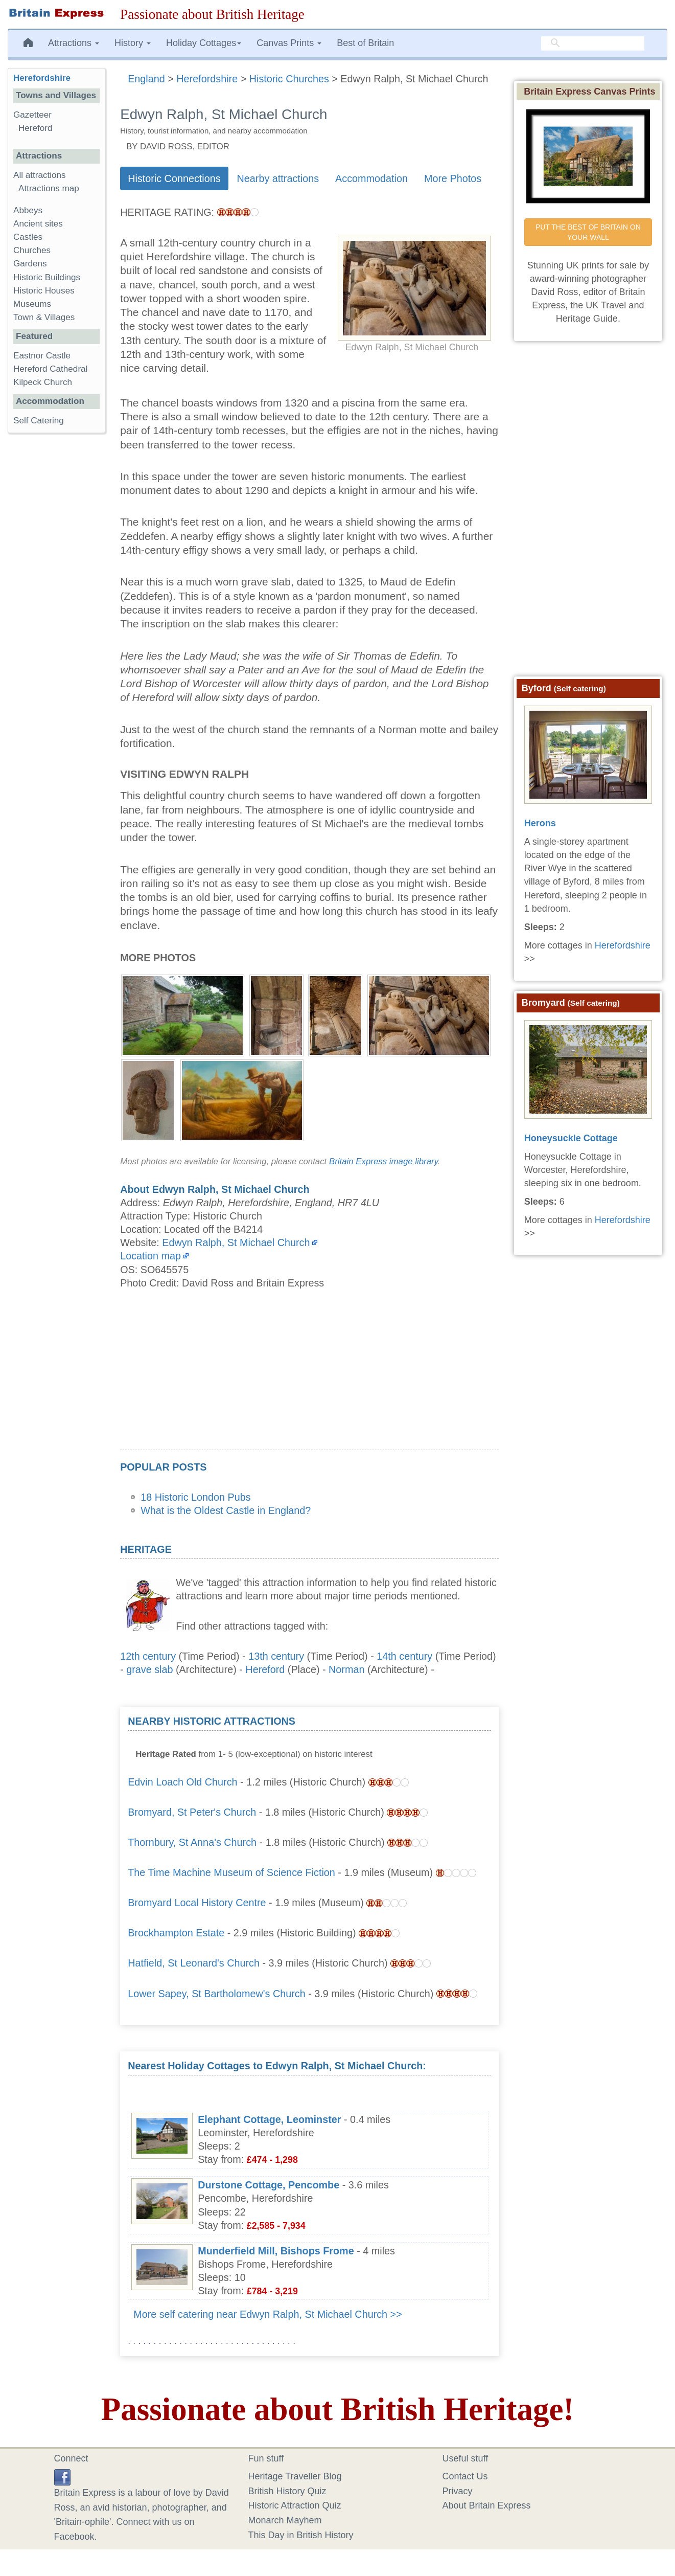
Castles (27, 237)
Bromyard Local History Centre (197, 1902)
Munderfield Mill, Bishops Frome (276, 2250)
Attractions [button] (73, 43)
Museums (32, 304)
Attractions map (48, 188)
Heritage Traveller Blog (295, 2476)
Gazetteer (32, 115)
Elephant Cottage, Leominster (269, 2119)
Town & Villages (44, 317)
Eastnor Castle (42, 355)
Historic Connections (174, 178)
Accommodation (371, 178)
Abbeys (27, 210)
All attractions (39, 175)
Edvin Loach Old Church (182, 1782)
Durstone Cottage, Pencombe (268, 2184)
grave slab (149, 1669)
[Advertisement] (309, 1378)
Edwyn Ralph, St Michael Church (236, 1242)
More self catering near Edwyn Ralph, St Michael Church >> (267, 2314)
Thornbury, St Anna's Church (192, 1842)
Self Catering (38, 420)
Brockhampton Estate (176, 1932)
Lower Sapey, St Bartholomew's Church (217, 1993)
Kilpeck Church (42, 382)
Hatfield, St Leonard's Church (194, 1963)
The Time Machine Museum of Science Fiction (231, 1872)
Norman (346, 1669)
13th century (276, 1656)
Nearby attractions (278, 178)
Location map (150, 1255)
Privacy (458, 2491)
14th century (404, 1656)
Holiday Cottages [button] (203, 43)
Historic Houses (44, 291)
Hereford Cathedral (50, 369)
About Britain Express (487, 2505)
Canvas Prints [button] (289, 43)
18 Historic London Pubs (196, 1497)
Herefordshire (42, 78)
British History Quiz (287, 2491)
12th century (148, 1656)
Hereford (265, 1669)
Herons (540, 823)
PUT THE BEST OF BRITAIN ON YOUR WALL (589, 232)
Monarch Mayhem (285, 2520)
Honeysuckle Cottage (571, 1138)
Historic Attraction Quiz (294, 2505)
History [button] (132, 43)
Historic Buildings (46, 277)
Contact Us (465, 2476)
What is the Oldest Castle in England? (226, 1510)
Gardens (30, 263)
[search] (592, 43)
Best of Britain (365, 43)
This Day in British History (301, 2535)
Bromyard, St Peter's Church (192, 1812)
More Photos (452, 178)
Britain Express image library (383, 1161)
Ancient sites (38, 224)
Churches (32, 250)
